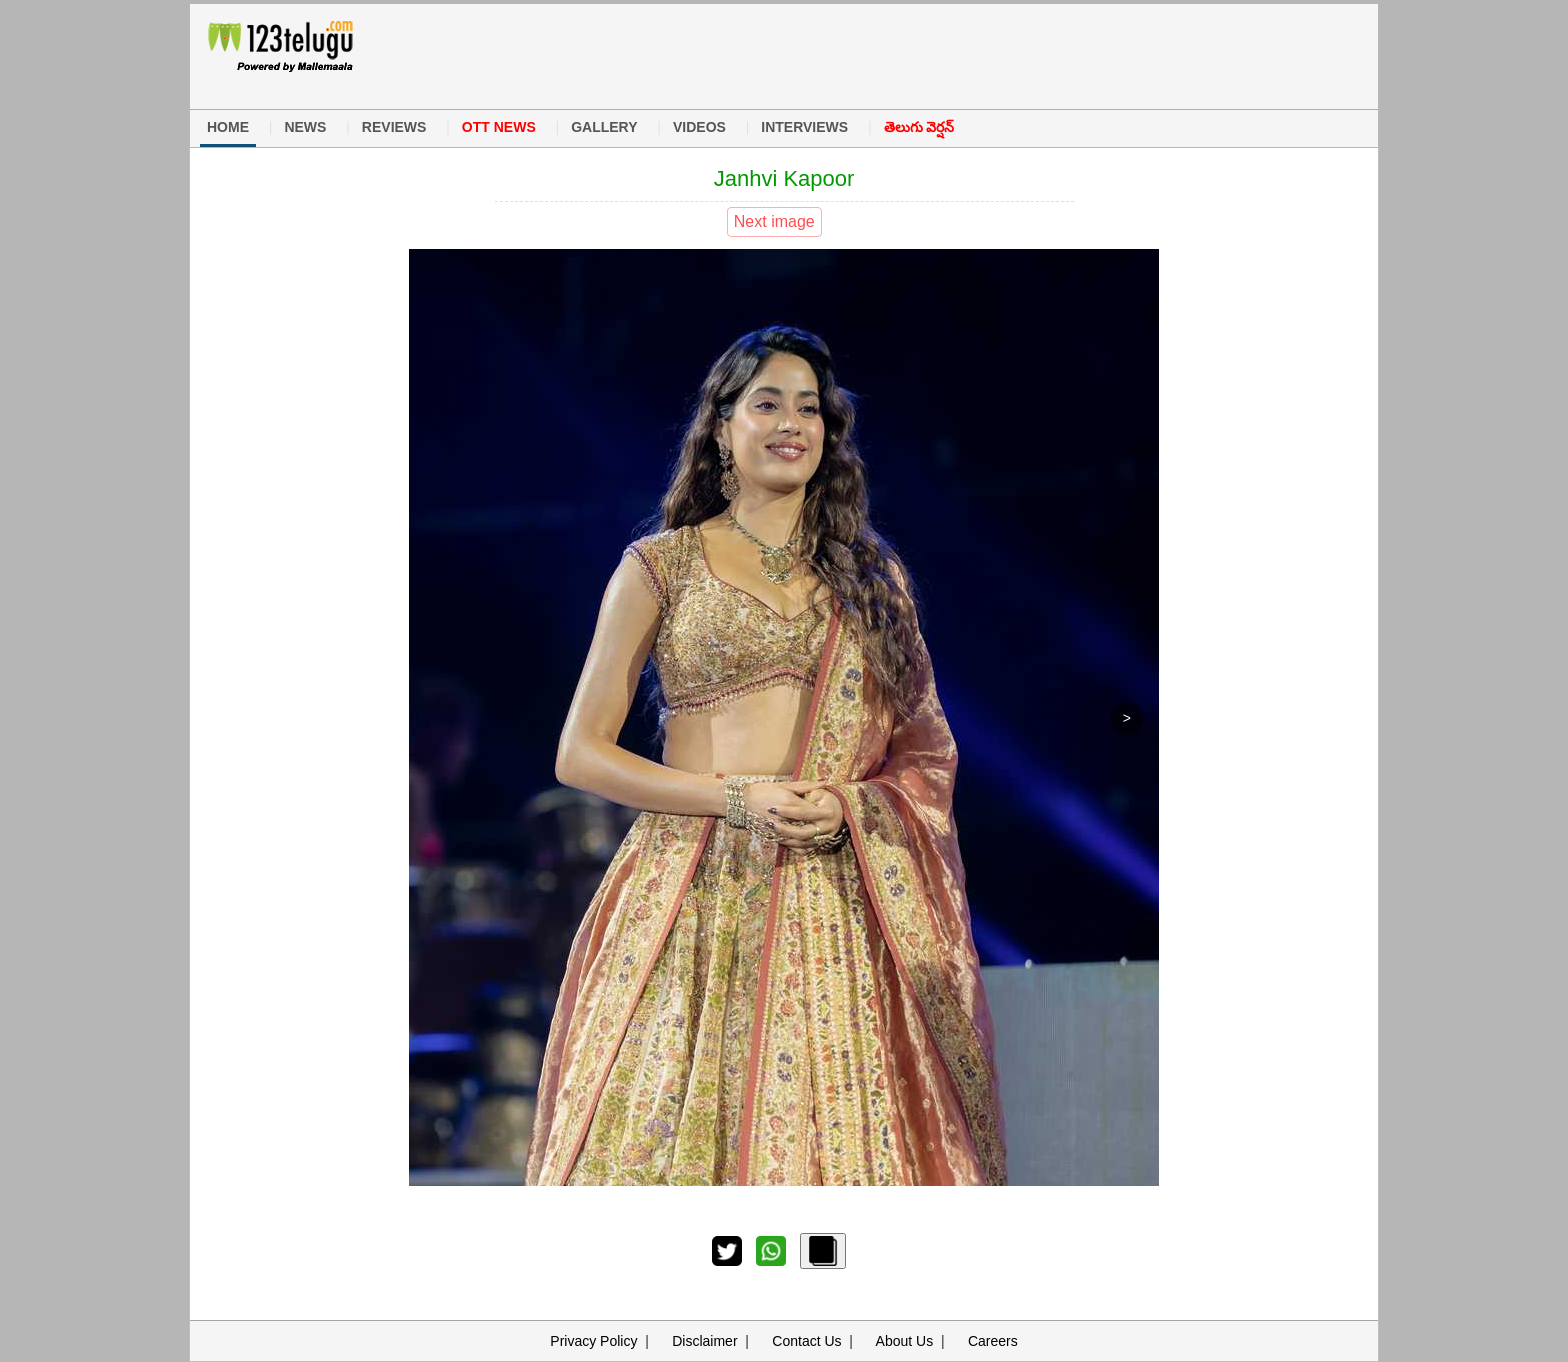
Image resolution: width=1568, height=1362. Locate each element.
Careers (993, 1341)
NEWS (305, 127)
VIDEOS (699, 127)
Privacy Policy (593, 1341)
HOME (228, 127)
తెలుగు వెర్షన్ (919, 127)
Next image (774, 221)
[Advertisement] (773, 54)
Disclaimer (704, 1341)
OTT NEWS (499, 127)
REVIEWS (394, 127)
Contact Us (806, 1341)
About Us (905, 1341)
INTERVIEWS (804, 127)
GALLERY (604, 127)
